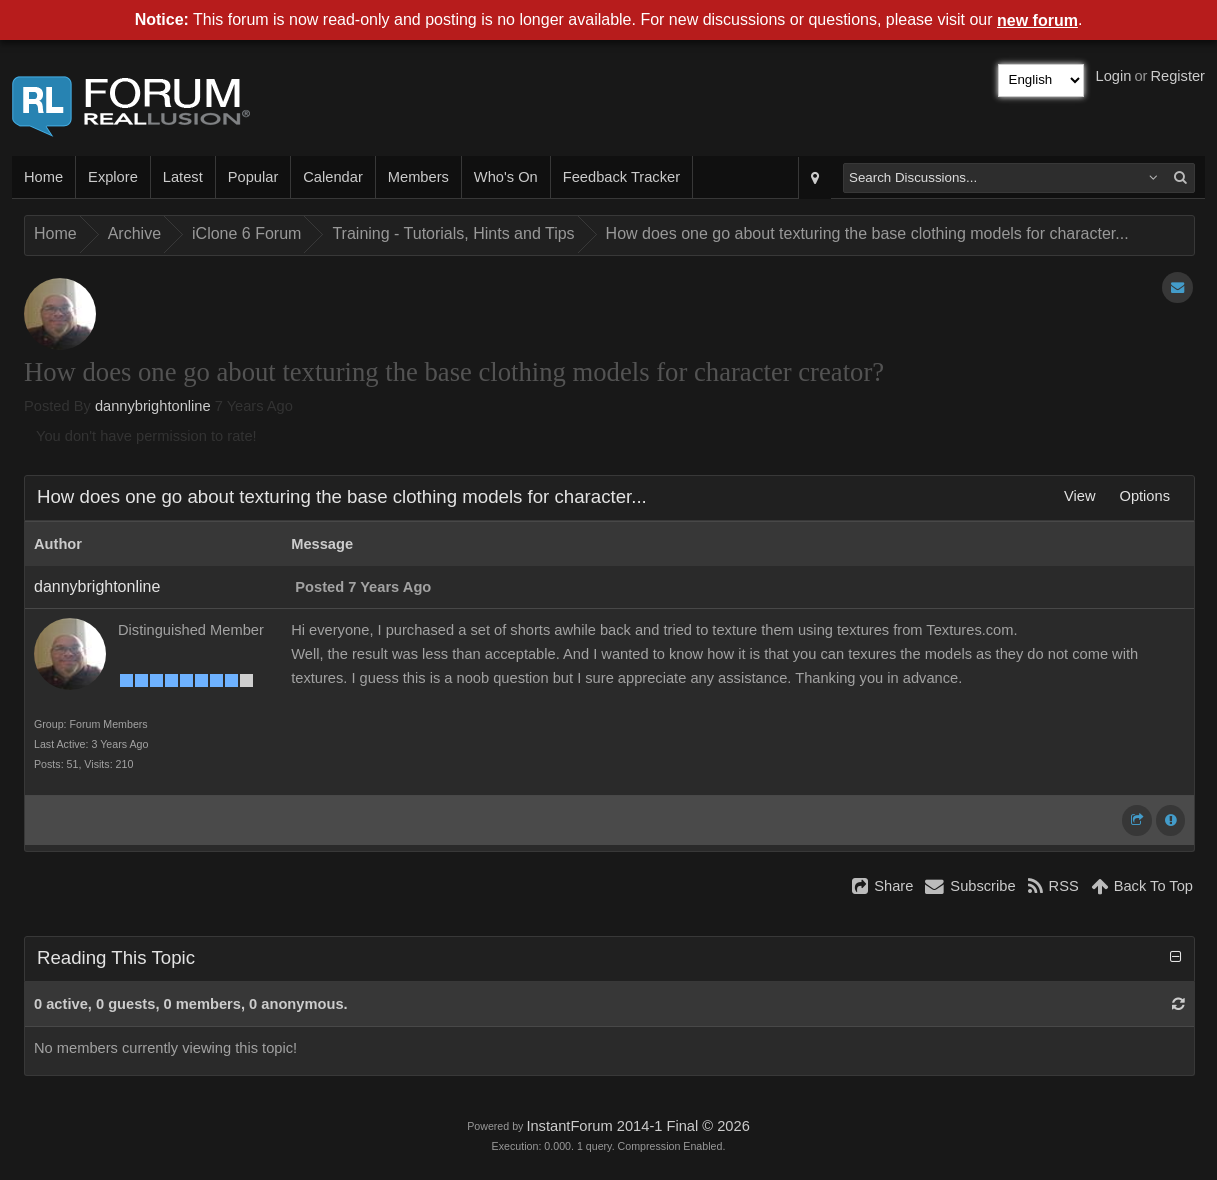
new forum (1037, 20)
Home (43, 177)
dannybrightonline (153, 406)
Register (1177, 76)
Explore (113, 177)
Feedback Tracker (621, 177)
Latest (183, 177)
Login (1114, 76)
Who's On (506, 177)
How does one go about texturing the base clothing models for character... (867, 233)
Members (418, 177)
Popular (253, 177)
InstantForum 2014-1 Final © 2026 (637, 1126)
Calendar (332, 177)
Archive (134, 233)
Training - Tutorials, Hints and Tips (453, 233)
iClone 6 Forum (246, 233)
